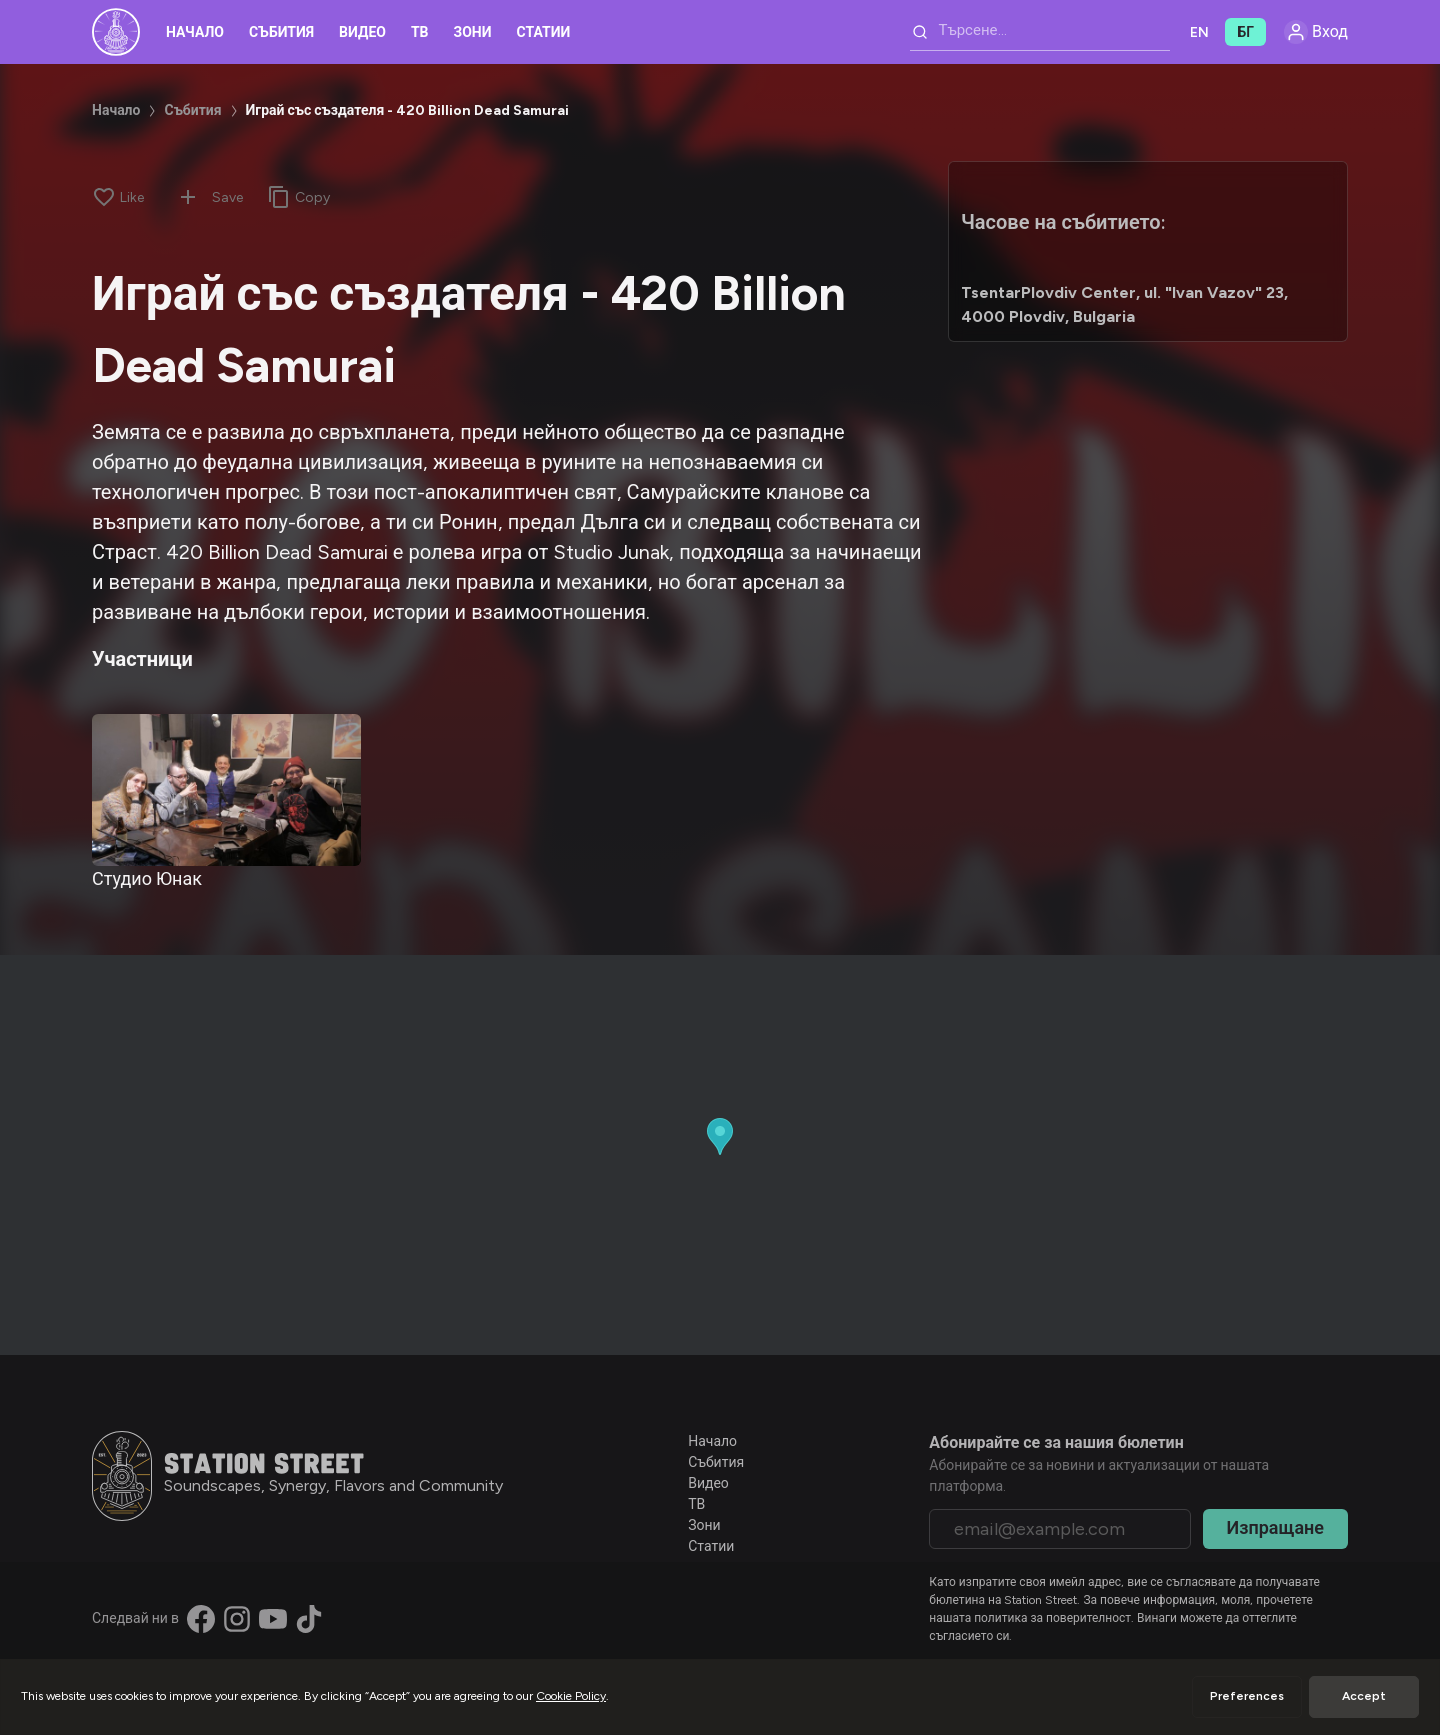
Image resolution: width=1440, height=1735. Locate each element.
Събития (281, 32)
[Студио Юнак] (226, 789)
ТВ (420, 32)
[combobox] (1040, 32)
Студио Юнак (147, 879)
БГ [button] (1245, 32)
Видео (362, 32)
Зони (473, 32)
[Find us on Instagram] (237, 1619)
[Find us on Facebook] (201, 1619)
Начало (195, 32)
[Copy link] (298, 197)
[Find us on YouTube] (273, 1619)
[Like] (118, 197)
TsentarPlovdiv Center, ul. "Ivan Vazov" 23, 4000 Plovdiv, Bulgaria (1124, 304)
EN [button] (1199, 32)
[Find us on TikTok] (309, 1619)
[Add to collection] (188, 197)
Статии (544, 32)
